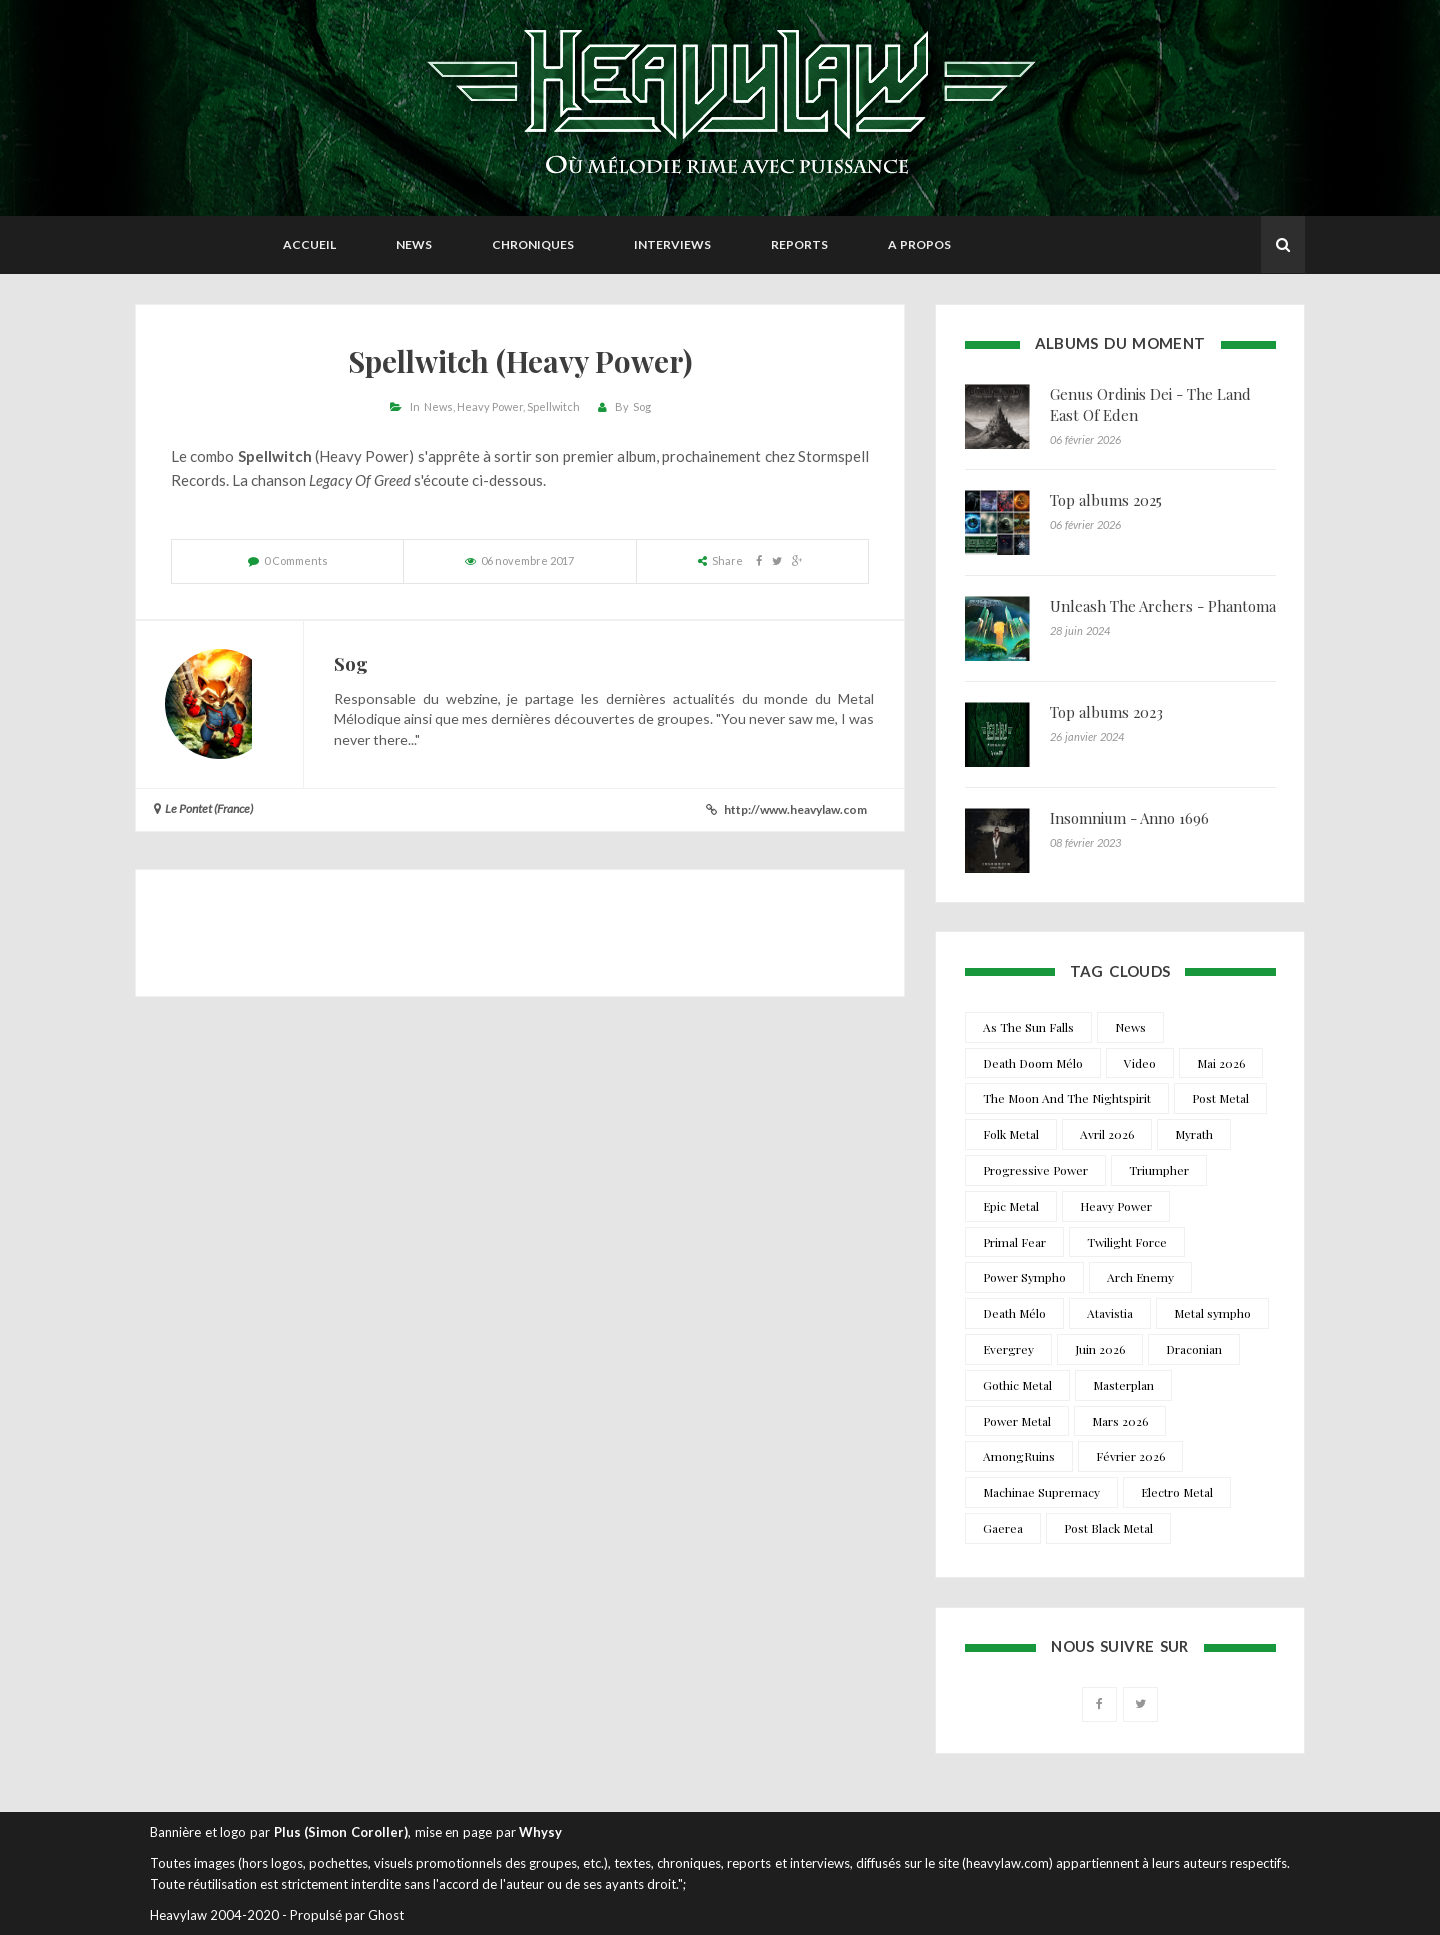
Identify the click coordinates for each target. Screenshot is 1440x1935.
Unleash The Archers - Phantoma (1163, 606)
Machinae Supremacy (1041, 1492)
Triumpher (1159, 1170)
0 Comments (296, 560)
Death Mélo (1014, 1313)
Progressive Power (1035, 1170)
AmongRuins (1019, 1456)
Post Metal (1220, 1098)
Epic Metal (1011, 1206)
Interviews (672, 244)
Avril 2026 (1107, 1134)
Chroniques (533, 244)
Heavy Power (490, 406)
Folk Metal (1011, 1134)
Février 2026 (1130, 1456)
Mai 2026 (1221, 1063)
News (414, 244)
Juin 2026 (1100, 1349)
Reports (799, 244)
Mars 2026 (1120, 1421)
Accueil (309, 244)
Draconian (1194, 1349)
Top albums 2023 (1106, 712)
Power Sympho (1024, 1277)
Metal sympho (1212, 1313)
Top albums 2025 (1106, 500)
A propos (919, 244)
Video (1140, 1063)
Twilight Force (1127, 1242)
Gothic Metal (1017, 1385)
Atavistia (1110, 1313)
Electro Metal (1177, 1492)
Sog (642, 406)
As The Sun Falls (1028, 1027)
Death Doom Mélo (1033, 1063)
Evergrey (1008, 1349)
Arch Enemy (1140, 1277)
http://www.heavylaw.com (795, 809)
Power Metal (1017, 1421)
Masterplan (1123, 1385)
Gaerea (1003, 1528)
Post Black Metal (1108, 1528)
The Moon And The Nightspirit (1067, 1098)
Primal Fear (1014, 1242)
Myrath (1194, 1134)
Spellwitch (553, 406)
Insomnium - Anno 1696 (1129, 818)
